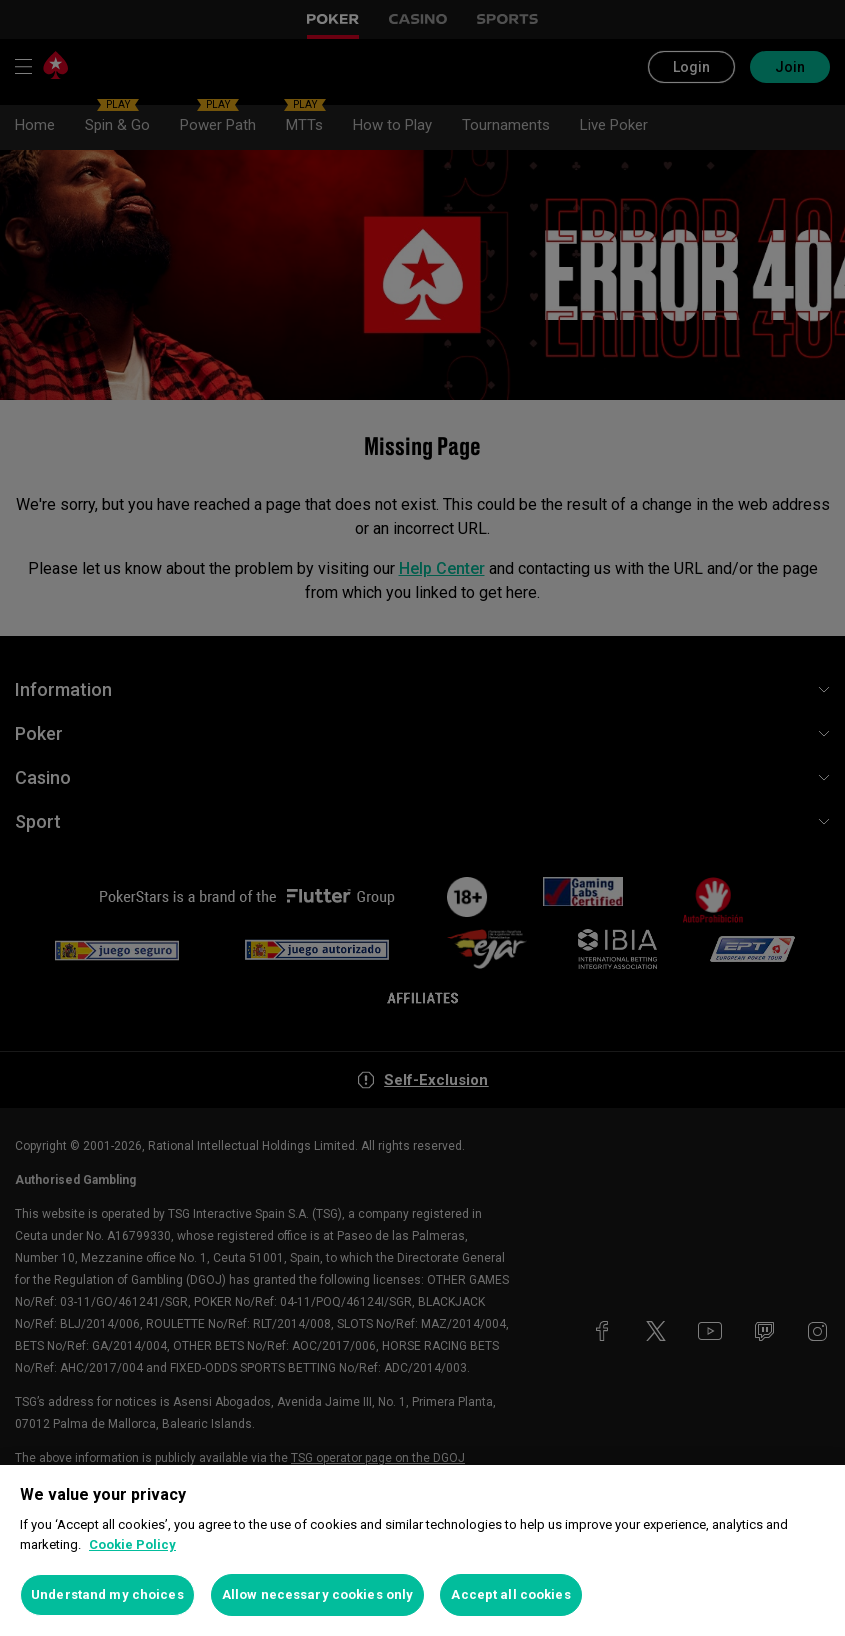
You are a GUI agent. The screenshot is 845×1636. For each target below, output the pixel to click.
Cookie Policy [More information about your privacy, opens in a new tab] (132, 1544)
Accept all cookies (510, 1594)
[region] (422, 1550)
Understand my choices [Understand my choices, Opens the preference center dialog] (107, 1594)
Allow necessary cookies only (318, 1594)
